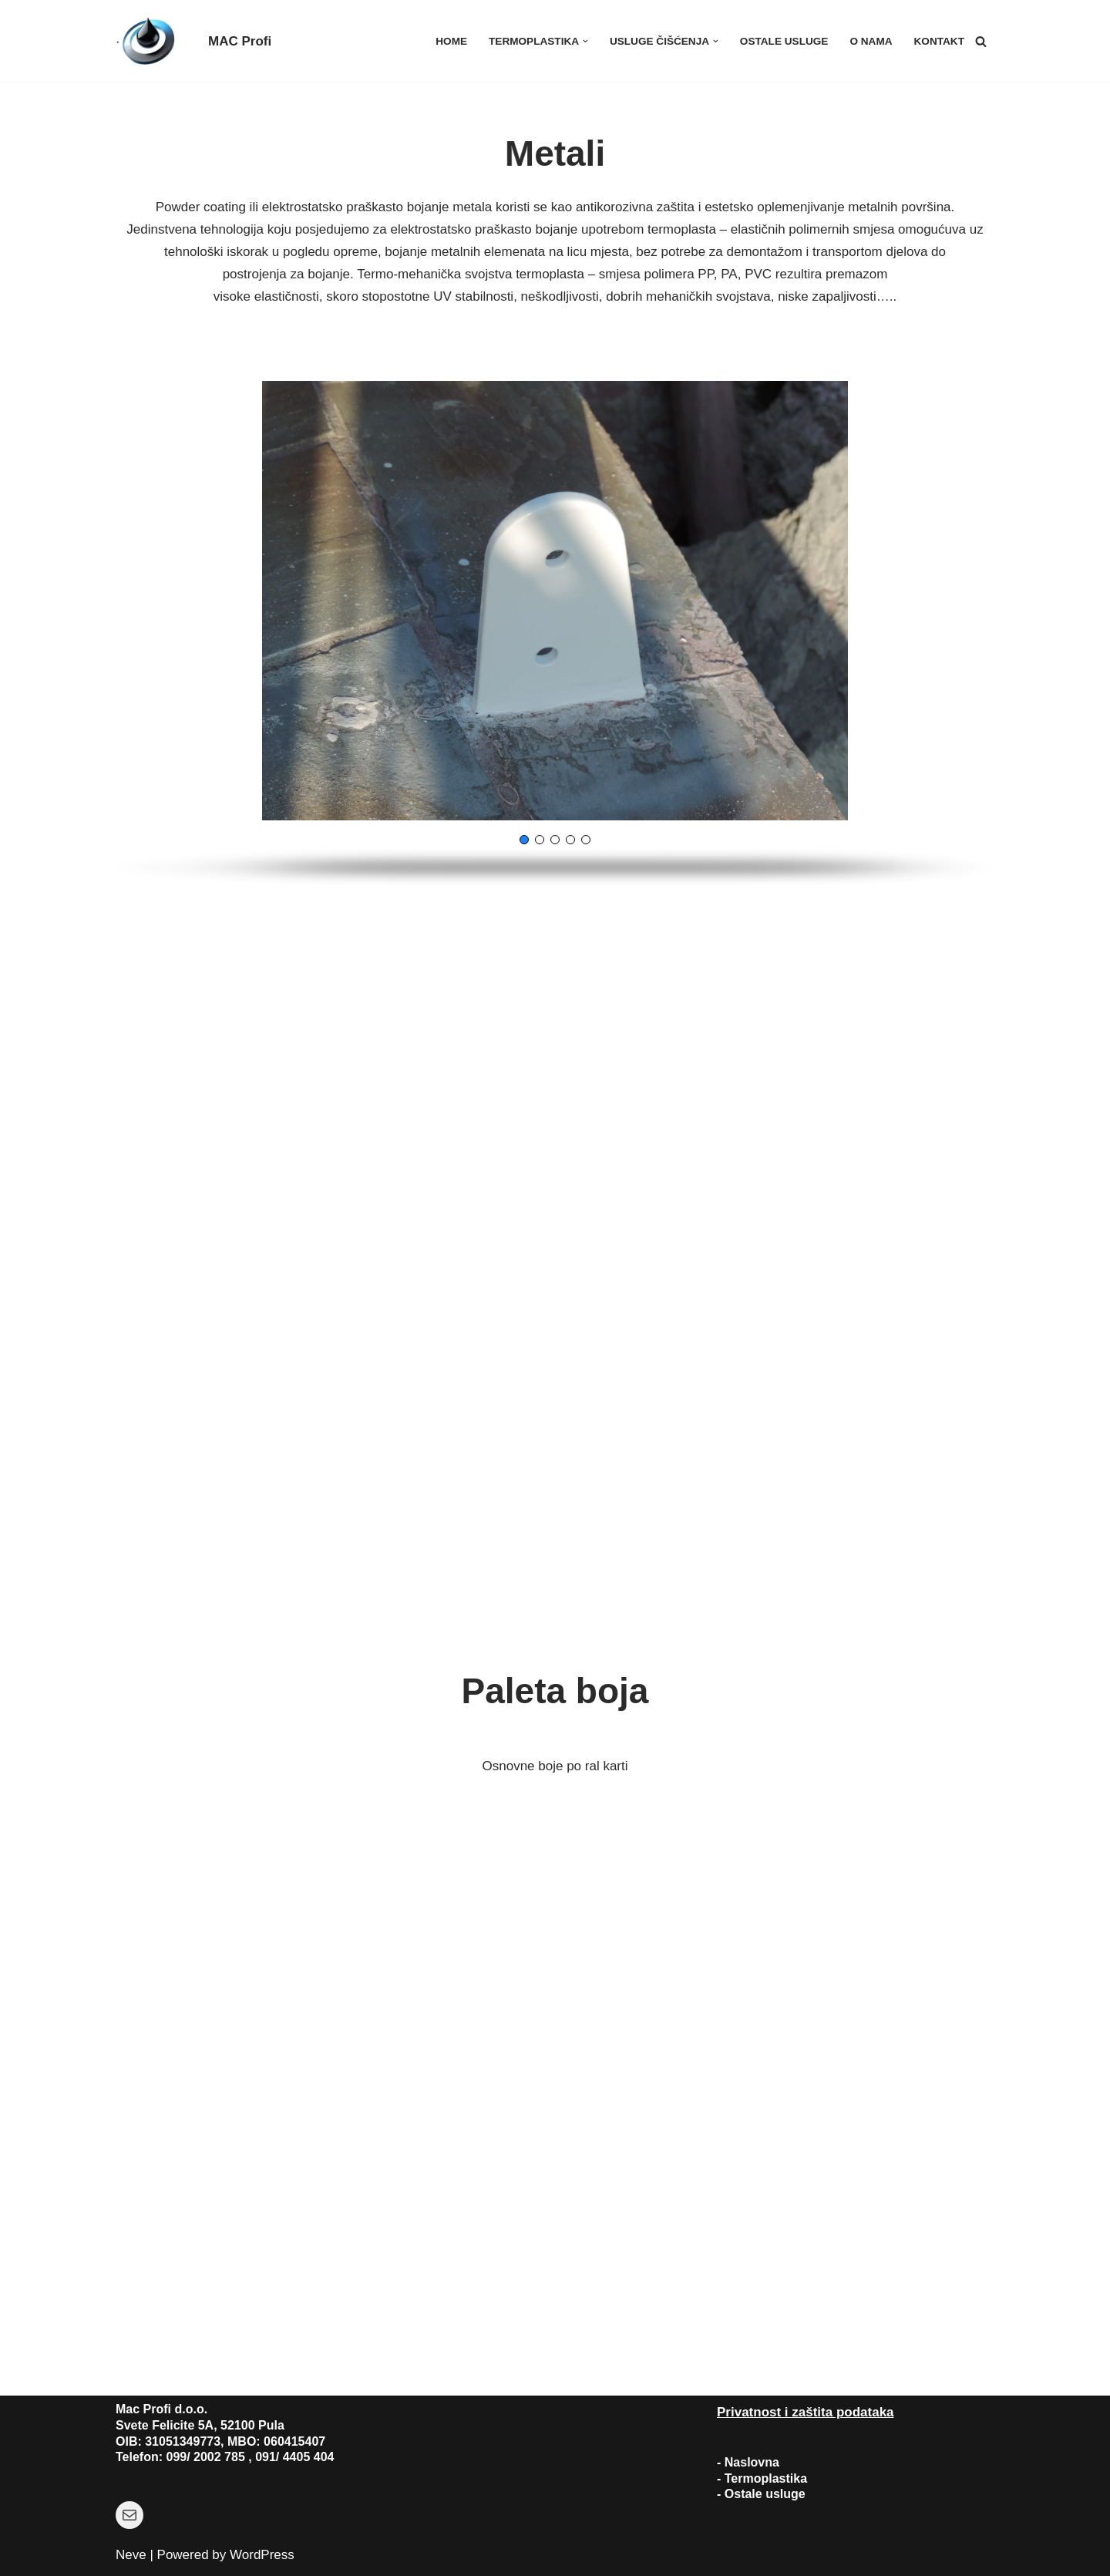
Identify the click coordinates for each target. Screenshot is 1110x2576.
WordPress (262, 2554)
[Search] (981, 41)
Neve (131, 2554)
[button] (585, 41)
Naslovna (752, 2462)
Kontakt (939, 41)
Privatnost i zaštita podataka (805, 2412)
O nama (870, 41)
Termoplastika (766, 2478)
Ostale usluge (784, 41)
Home (451, 41)
